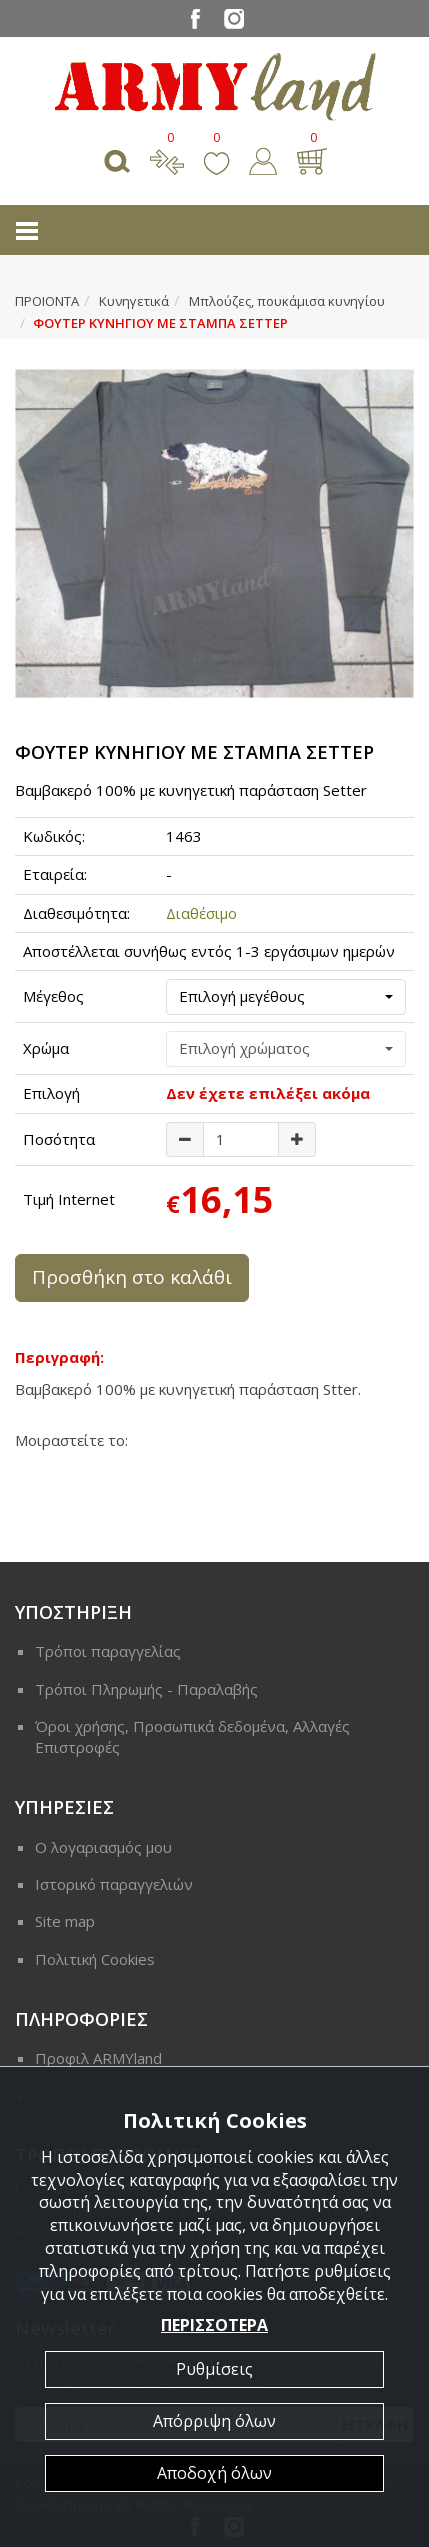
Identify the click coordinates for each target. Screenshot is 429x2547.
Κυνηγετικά (134, 301)
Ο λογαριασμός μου (103, 1847)
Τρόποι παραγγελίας (108, 1651)
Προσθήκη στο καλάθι (132, 1277)
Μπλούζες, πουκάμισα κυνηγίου (287, 301)
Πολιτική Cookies (95, 1959)
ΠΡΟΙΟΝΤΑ (47, 301)
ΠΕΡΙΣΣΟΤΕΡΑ (214, 2325)
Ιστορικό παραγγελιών (114, 1884)
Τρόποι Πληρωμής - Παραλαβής (146, 1689)
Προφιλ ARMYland (98, 2058)
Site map (65, 1921)
